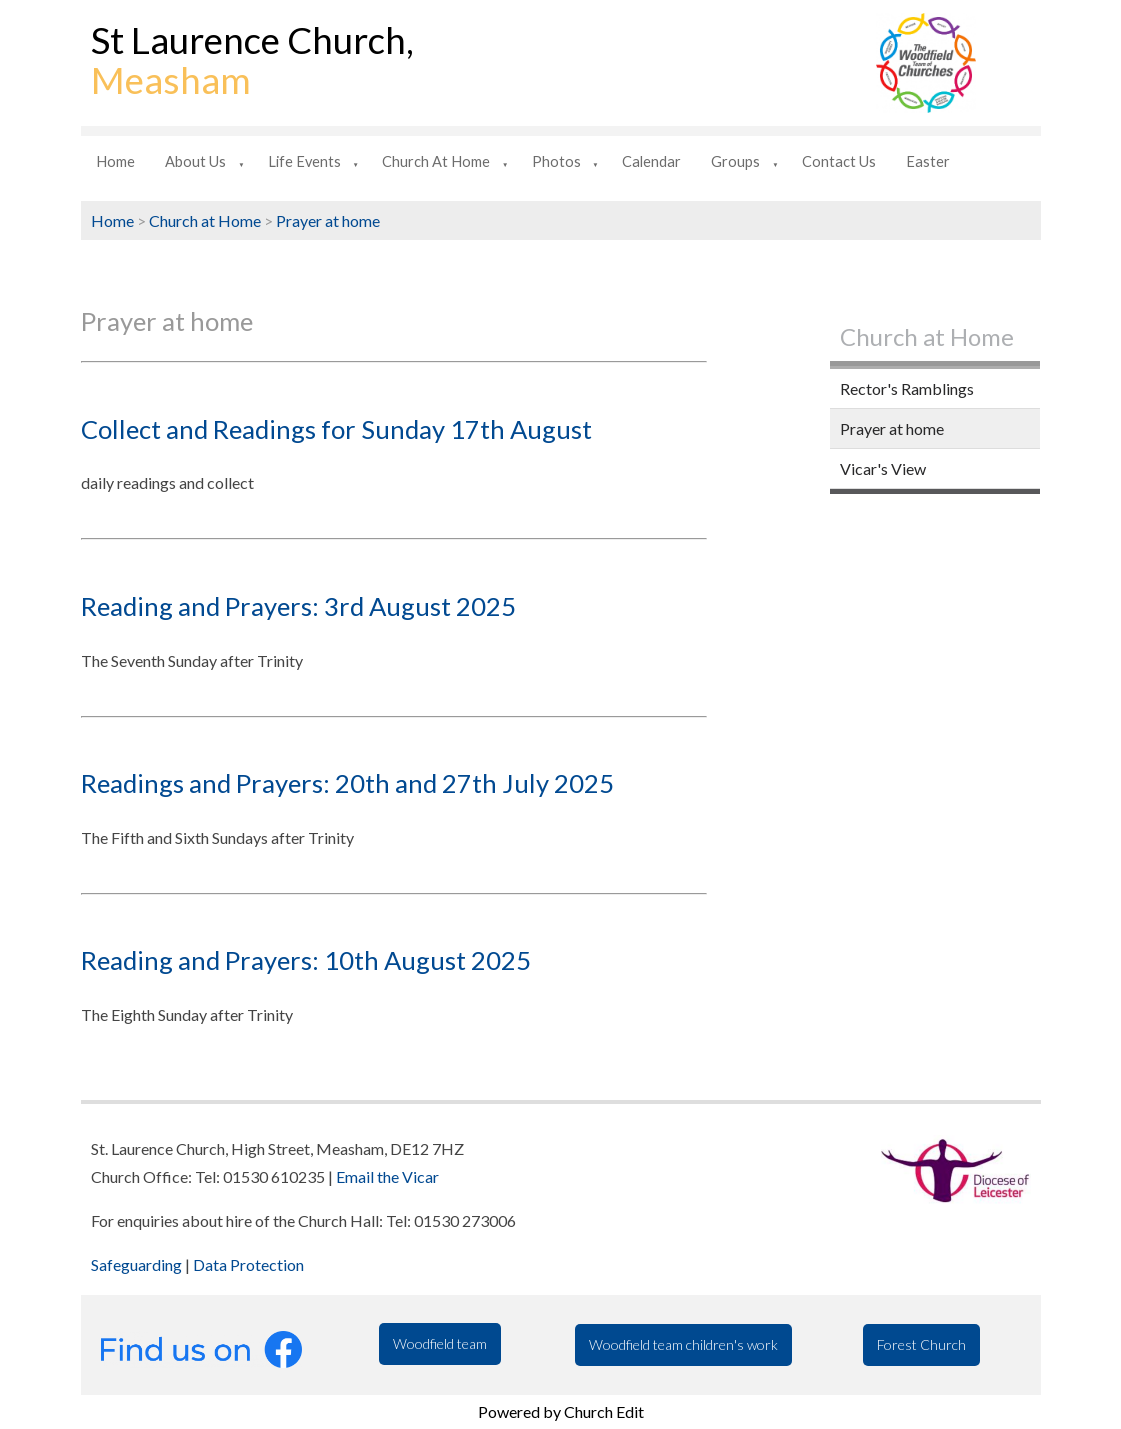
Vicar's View (883, 468)
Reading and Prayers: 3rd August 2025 (298, 606)
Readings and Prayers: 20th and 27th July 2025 (347, 783)
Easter (928, 161)
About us (195, 161)
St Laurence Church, (252, 60)
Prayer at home (328, 220)
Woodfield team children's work (683, 1344)
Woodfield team (440, 1343)
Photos (556, 161)
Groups (735, 161)
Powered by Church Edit (561, 1411)
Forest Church (921, 1344)
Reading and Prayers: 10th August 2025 (306, 960)
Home (115, 161)
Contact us (839, 161)
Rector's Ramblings (907, 388)
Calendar (651, 161)
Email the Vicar (387, 1176)
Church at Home (436, 161)
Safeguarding (136, 1264)
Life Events (304, 161)
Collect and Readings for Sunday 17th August (336, 429)
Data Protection (248, 1264)
